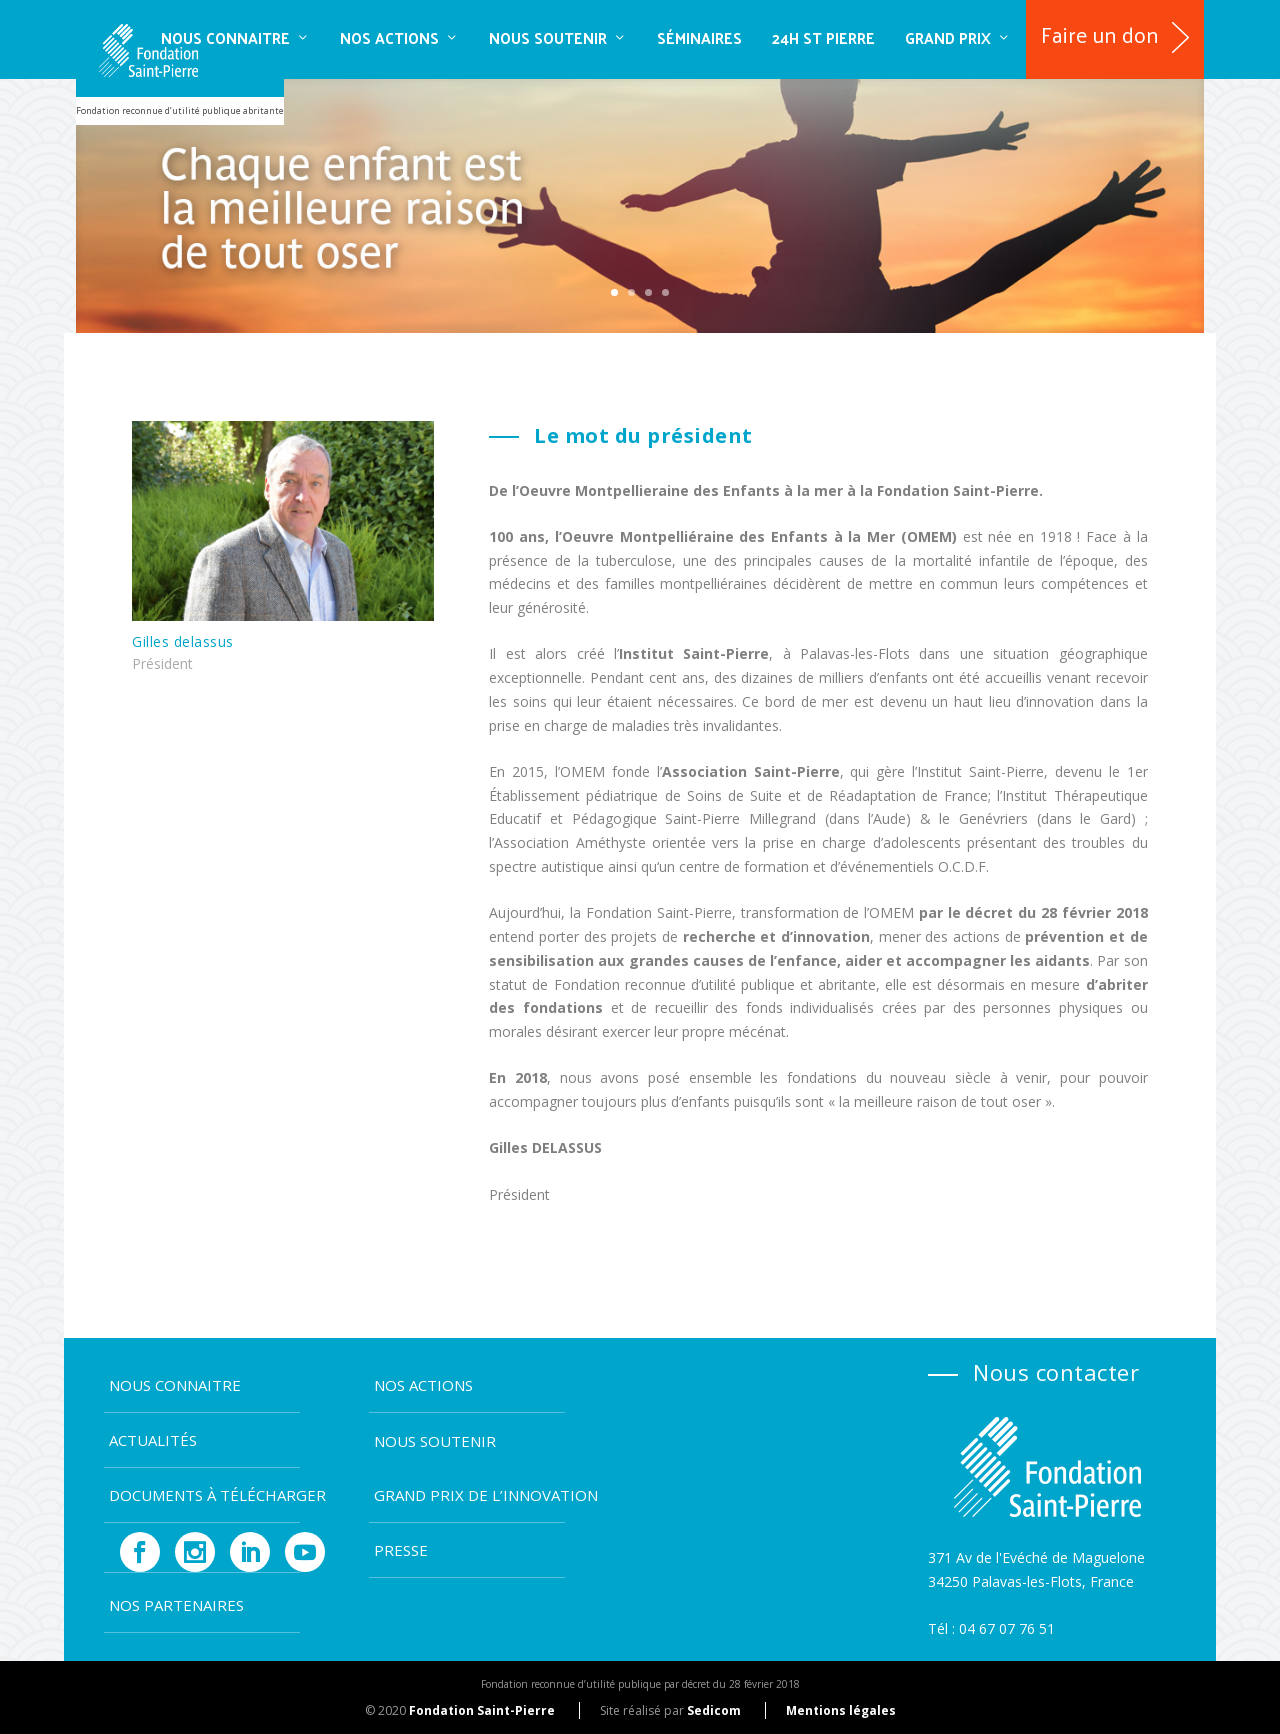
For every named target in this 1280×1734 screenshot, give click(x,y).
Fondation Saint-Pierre (482, 1710)
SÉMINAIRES (699, 37)
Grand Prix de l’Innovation (486, 1495)
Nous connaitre (225, 37)
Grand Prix (948, 37)
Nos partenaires (176, 1605)
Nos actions (389, 37)
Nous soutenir (548, 37)
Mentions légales (841, 1710)
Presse (401, 1550)
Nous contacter (1056, 1372)
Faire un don (1100, 34)
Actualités (153, 1440)
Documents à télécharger (217, 1495)
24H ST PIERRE (823, 37)
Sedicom (714, 1710)
